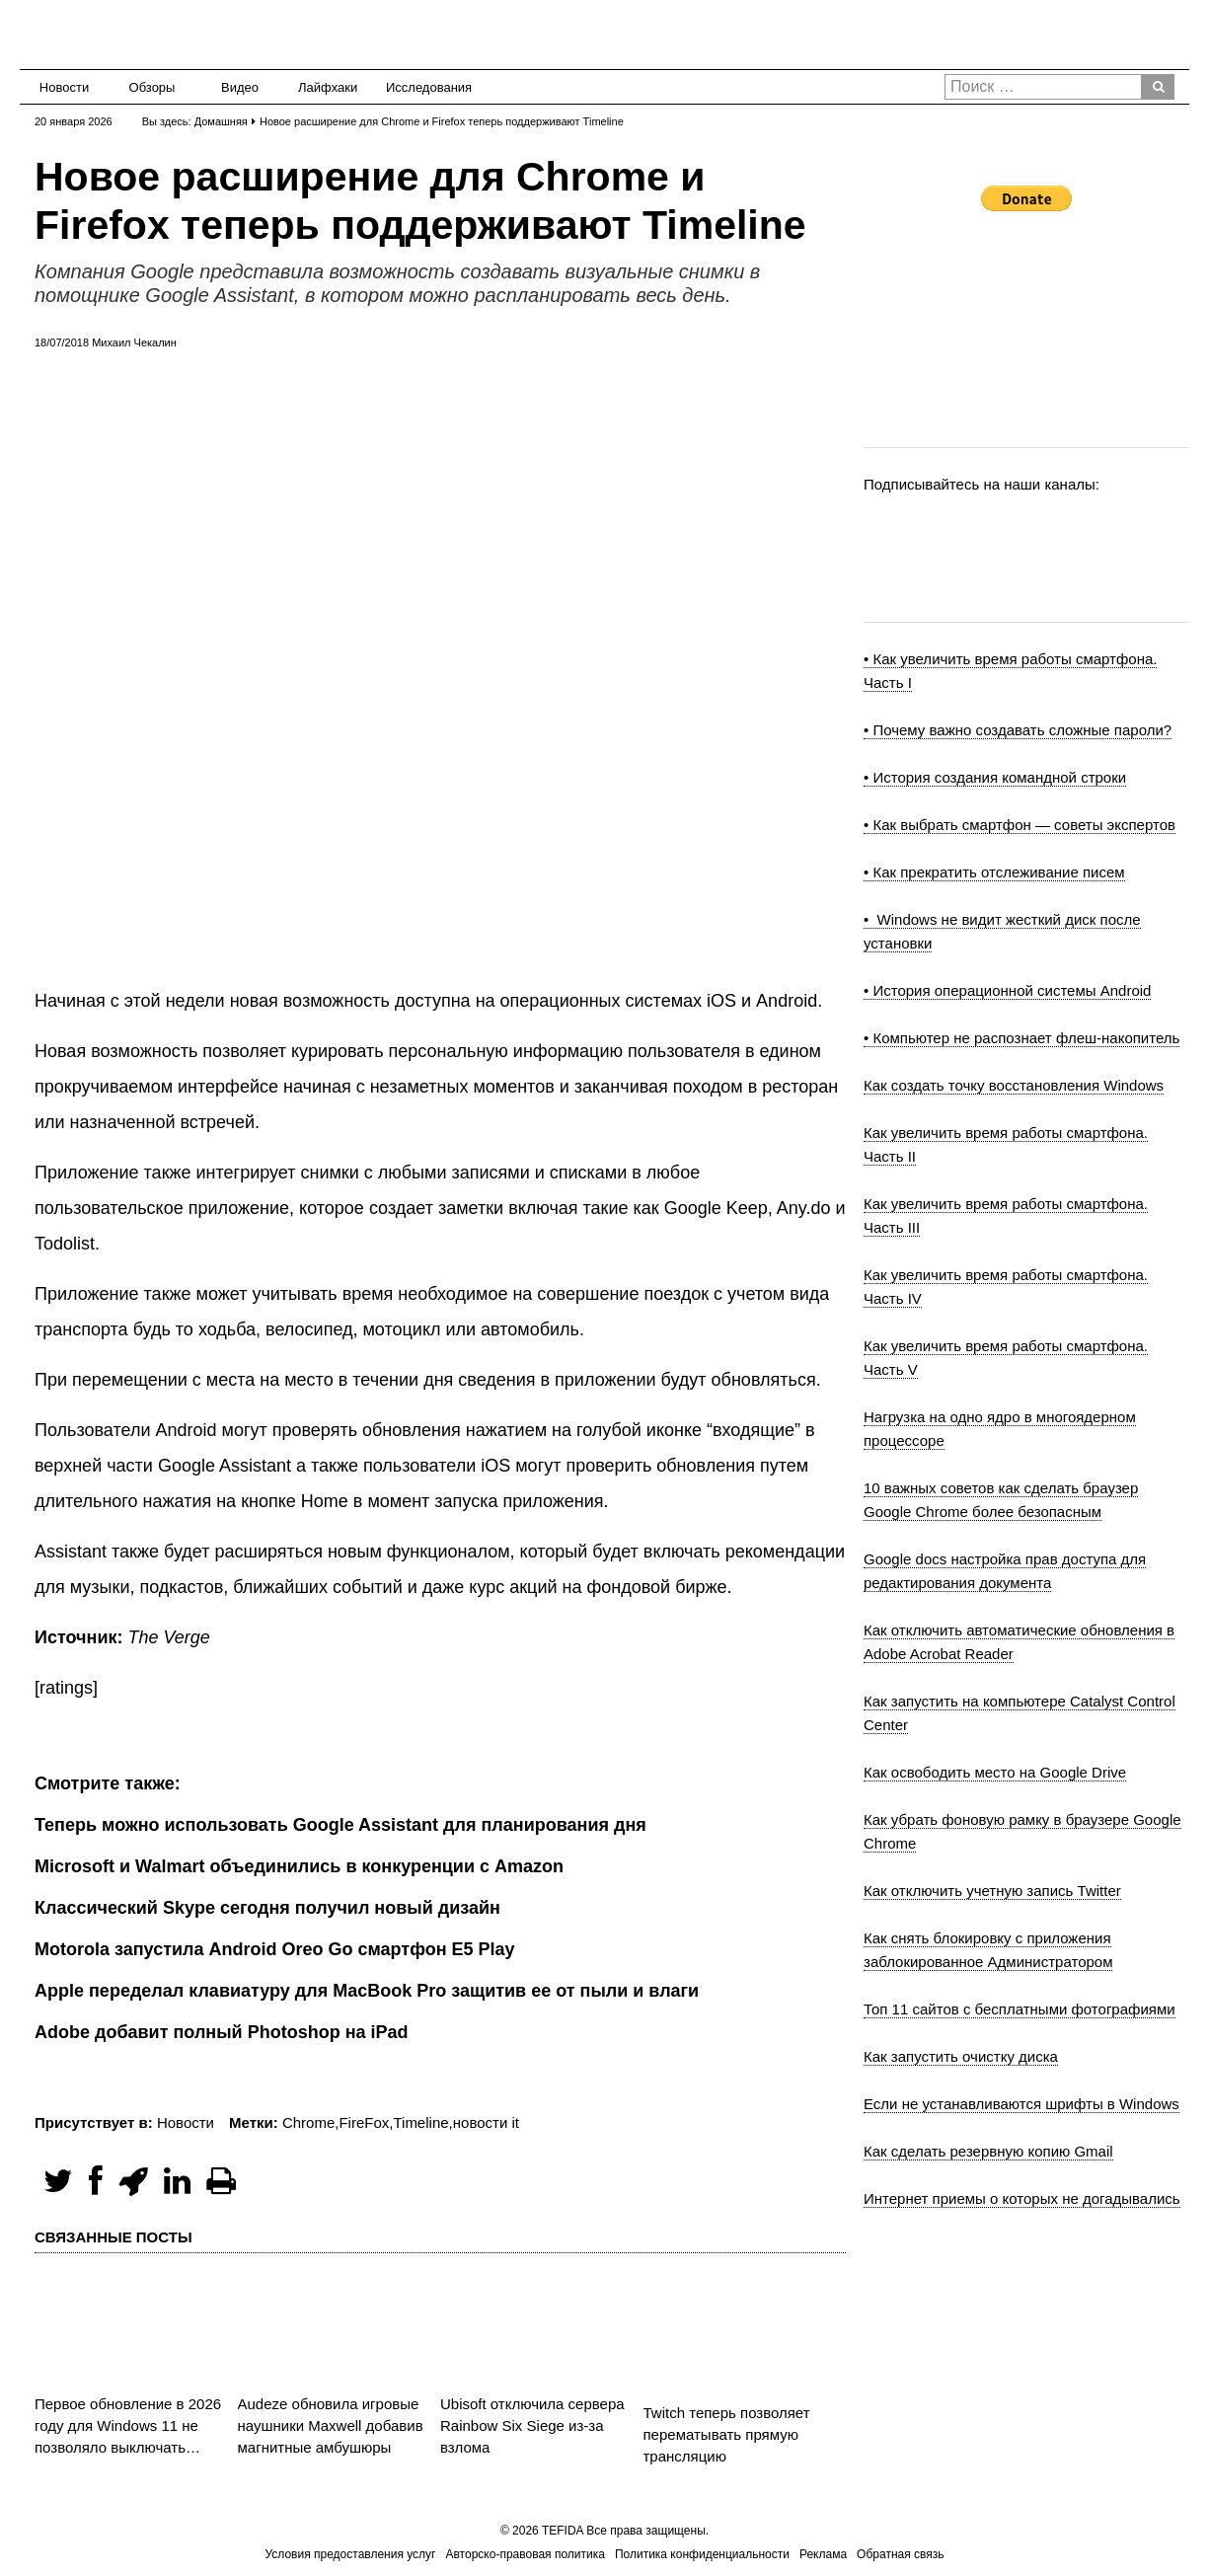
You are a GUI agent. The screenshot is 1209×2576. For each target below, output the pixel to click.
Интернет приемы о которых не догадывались (1022, 2198)
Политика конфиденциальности (702, 2554)
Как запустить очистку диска (961, 2056)
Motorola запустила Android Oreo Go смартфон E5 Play (275, 1949)
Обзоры (152, 87)
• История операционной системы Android (1007, 990)
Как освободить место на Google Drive (995, 1772)
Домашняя (221, 121)
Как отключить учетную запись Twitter (992, 1890)
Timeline (420, 2122)
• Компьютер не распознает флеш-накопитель (1021, 1037)
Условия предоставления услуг (349, 2554)
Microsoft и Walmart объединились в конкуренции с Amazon (299, 1866)
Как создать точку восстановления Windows (1014, 1085)
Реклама (823, 2554)
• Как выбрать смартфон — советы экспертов (1019, 824)
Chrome (308, 2122)
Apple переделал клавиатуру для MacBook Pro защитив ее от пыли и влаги (367, 1991)
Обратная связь (900, 2554)
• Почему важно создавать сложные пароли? (1017, 729)
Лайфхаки (327, 87)
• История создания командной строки (995, 777)
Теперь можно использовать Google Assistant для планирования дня (340, 1825)
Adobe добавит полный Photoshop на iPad (222, 2032)
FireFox (364, 2122)
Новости (64, 87)
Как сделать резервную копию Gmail (988, 2151)
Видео (240, 87)
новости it (486, 2122)
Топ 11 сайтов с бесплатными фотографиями (1019, 2009)
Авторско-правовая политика (525, 2554)
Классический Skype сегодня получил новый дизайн (267, 1908)
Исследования (423, 87)
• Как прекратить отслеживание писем (994, 872)
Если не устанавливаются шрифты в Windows (1021, 2103)
